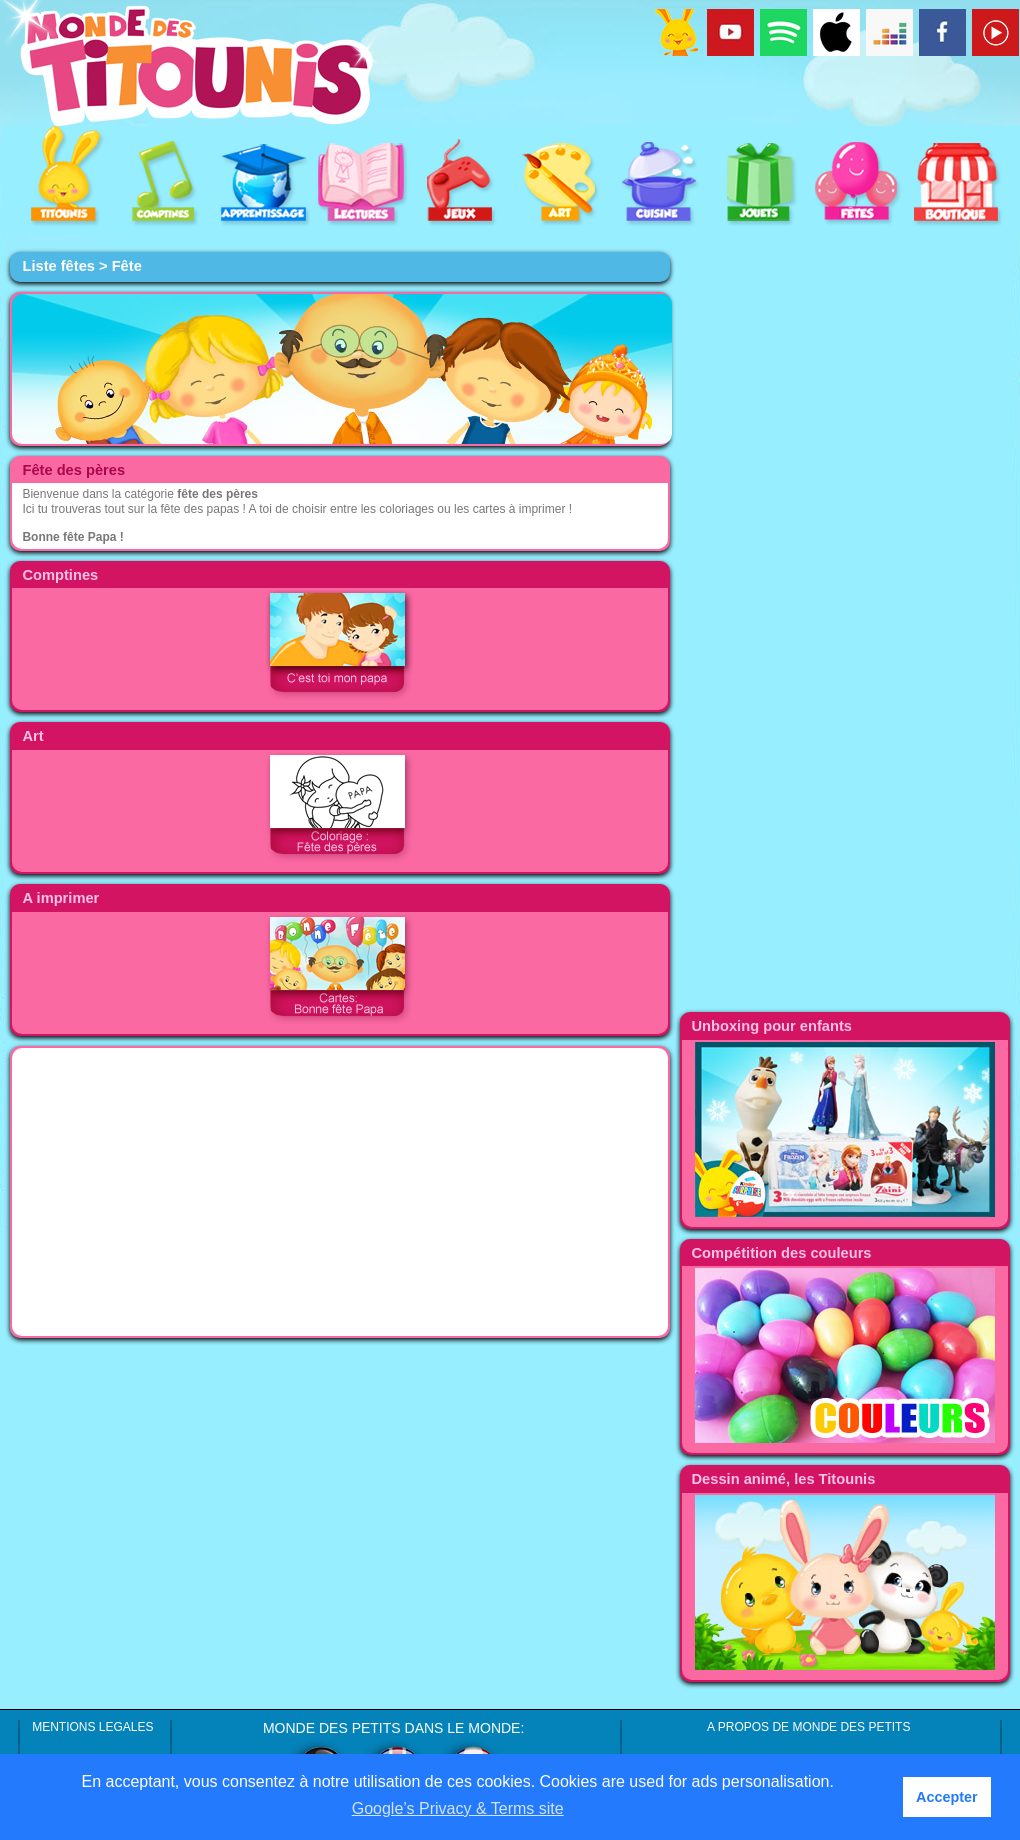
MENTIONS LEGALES (92, 1727)
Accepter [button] (947, 1797)
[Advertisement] (340, 1192)
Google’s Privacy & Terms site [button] (458, 1808)
